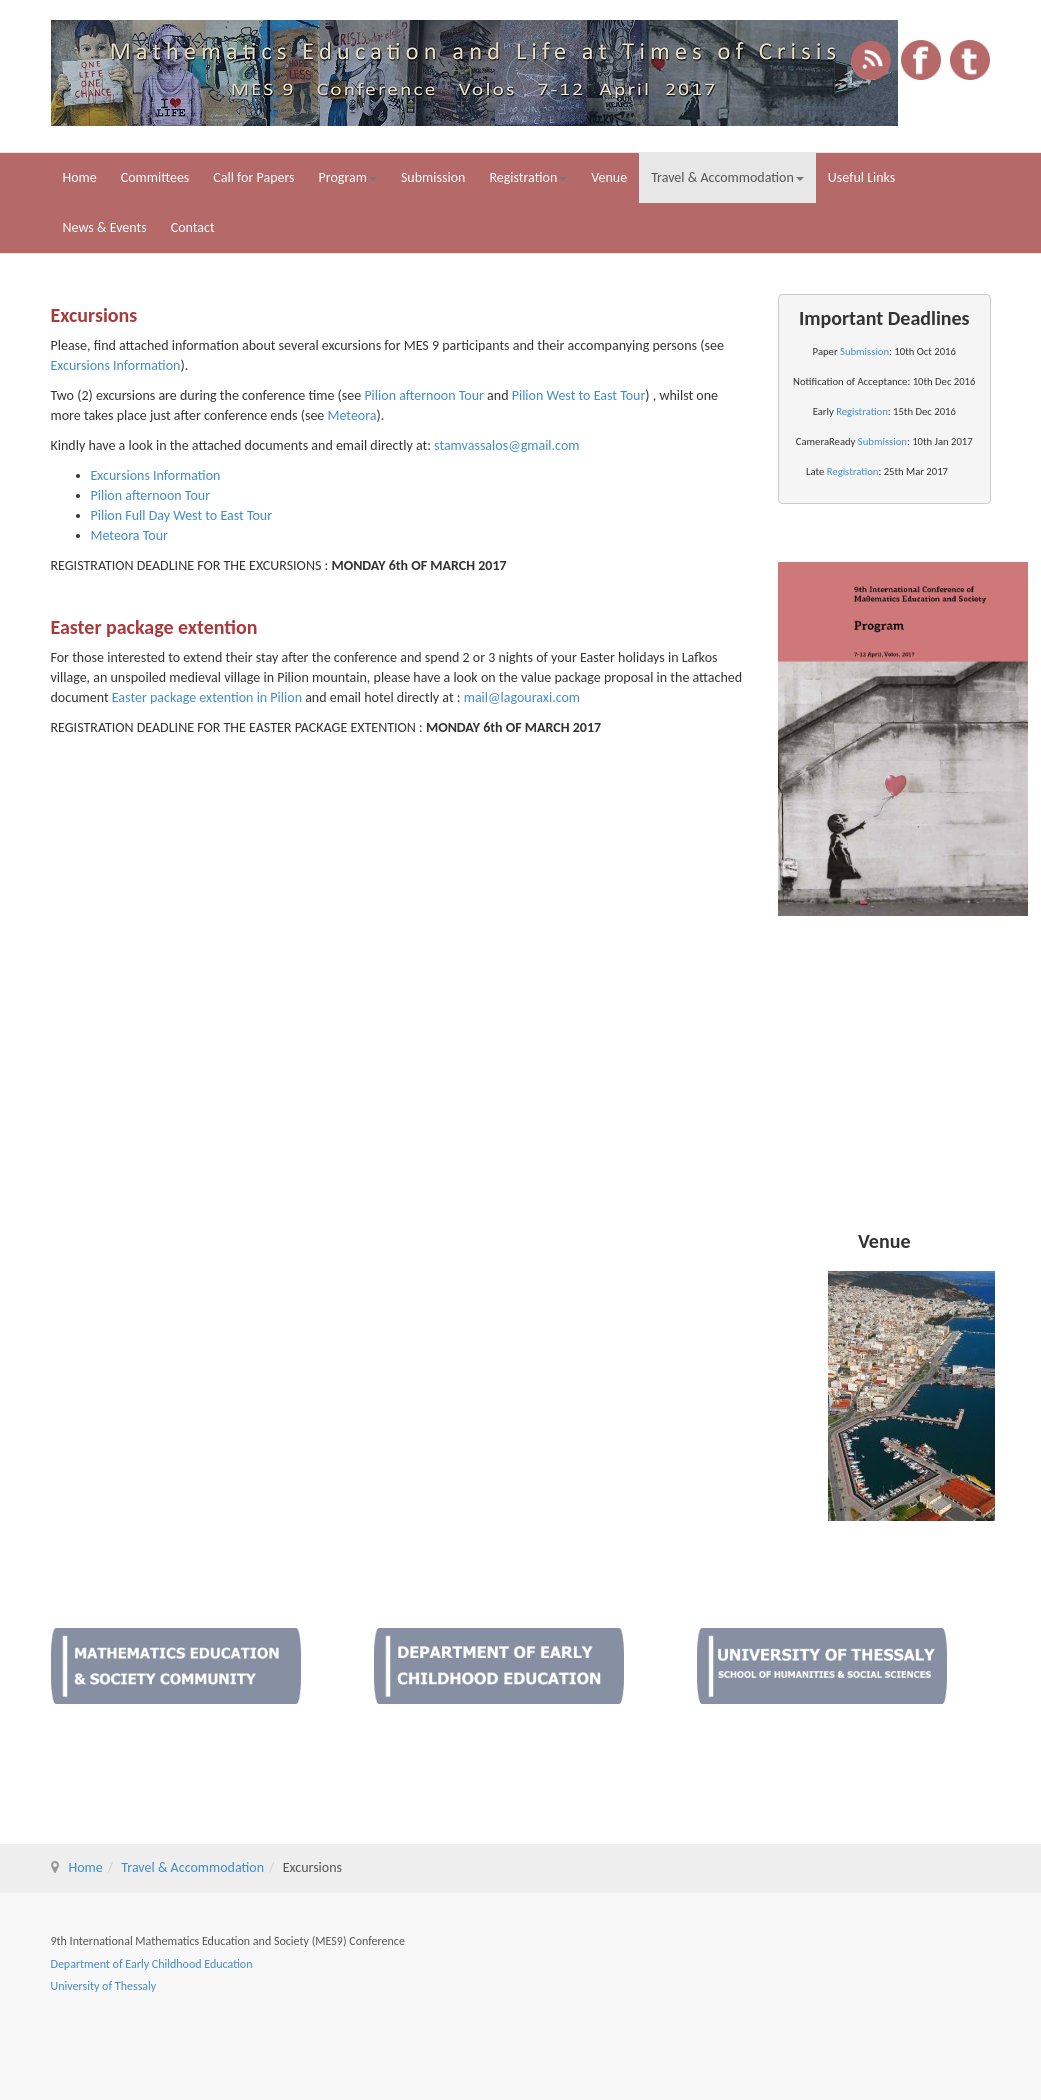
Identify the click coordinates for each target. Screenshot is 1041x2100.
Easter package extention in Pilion (207, 697)
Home (80, 177)
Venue (609, 177)
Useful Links (861, 177)
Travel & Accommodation (727, 177)
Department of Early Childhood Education (152, 1964)
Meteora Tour (129, 535)
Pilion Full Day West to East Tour (182, 515)
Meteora (352, 415)
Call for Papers (253, 177)
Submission (433, 177)
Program (348, 177)
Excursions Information (116, 365)
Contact (193, 227)
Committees (155, 177)
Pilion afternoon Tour (424, 395)
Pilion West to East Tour (579, 395)
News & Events (105, 227)
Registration (528, 177)
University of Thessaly (104, 1986)
